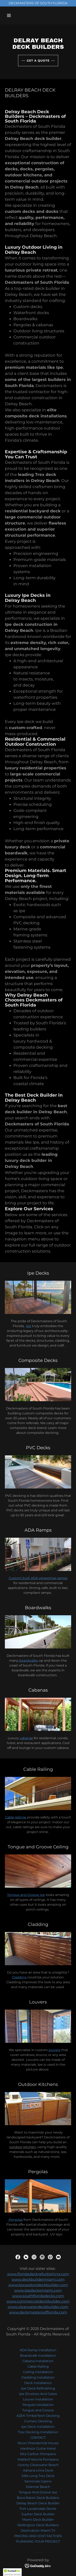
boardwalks (28, 1660)
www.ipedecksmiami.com (38, 2290)
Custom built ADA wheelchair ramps (38, 1578)
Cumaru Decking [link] (38, 2421)
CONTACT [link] (38, 2438)
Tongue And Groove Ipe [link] (38, 2492)
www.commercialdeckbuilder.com (38, 2301)
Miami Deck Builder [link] (38, 2520)
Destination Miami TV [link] (38, 2530)
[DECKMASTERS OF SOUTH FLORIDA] (38, 3)
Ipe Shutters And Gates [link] (38, 2394)
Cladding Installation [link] (38, 2377)
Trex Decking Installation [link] (38, 2432)
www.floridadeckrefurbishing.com (38, 2274)
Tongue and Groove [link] (38, 2410)
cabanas (26, 1738)
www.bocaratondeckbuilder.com (38, 2285)
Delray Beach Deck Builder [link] (38, 2503)
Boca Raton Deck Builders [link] (38, 2498)
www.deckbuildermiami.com (38, 2279)
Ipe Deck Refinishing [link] (38, 2388)
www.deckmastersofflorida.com (38, 2312)
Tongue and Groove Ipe (26, 1895)
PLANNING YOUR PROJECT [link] (38, 2541)
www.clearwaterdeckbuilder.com (38, 2307)
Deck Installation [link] (38, 2383)
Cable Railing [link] (38, 2366)
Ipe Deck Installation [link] (38, 2427)
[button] (12, 15)
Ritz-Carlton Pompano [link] (38, 2454)
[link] (18, 2257)
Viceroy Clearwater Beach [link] (38, 2465)
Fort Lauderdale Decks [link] (38, 2509)
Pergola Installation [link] (38, 2405)
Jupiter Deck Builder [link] (38, 2514)
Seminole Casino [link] (38, 2481)
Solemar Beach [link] (38, 2487)
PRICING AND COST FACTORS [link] (38, 2536)
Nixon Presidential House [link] (38, 2443)
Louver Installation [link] (38, 2399)
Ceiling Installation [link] (38, 2372)
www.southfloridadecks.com (38, 2296)
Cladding (19, 1977)
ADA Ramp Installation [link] (38, 2350)
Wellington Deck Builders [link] (38, 2525)
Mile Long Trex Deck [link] (38, 2476)
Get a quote (38, 60)
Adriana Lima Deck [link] (38, 2470)
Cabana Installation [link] (38, 2361)
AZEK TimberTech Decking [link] (38, 2416)
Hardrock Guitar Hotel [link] (38, 2448)
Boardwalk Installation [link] (38, 2355)
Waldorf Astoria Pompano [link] (38, 2459)
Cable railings (15, 1817)
